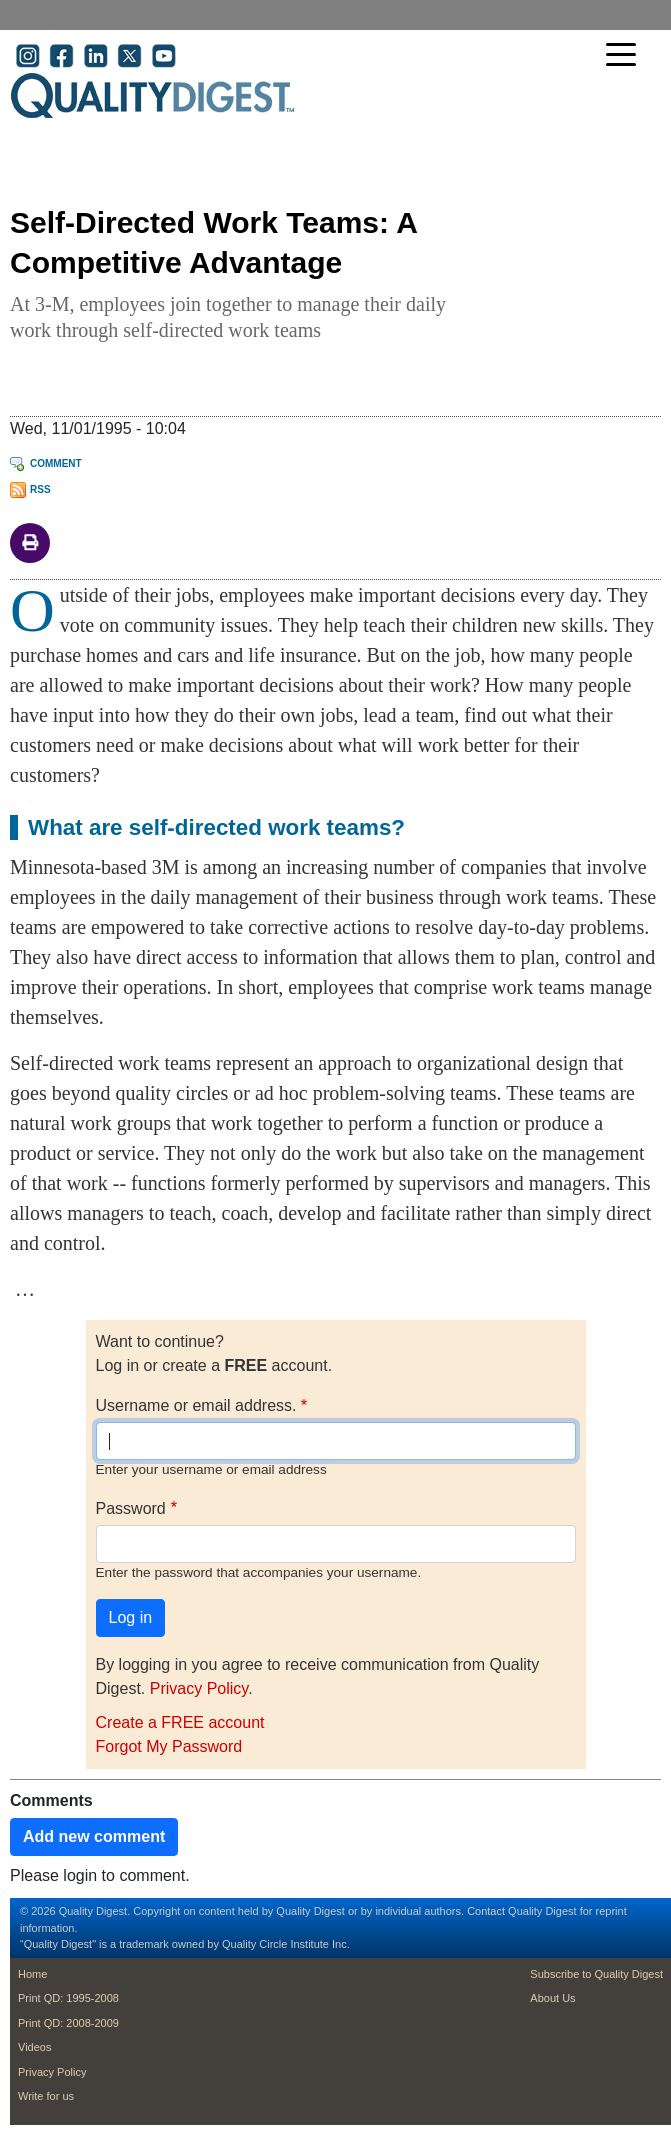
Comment (56, 463)
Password (131, 1508)
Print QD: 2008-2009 (68, 2023)
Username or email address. (196, 1405)
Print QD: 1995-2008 (68, 1998)
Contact (486, 1911)
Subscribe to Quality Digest (596, 1974)
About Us (552, 1998)
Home (32, 1974)
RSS (40, 489)
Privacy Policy (199, 1688)
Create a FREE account (180, 1722)
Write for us (46, 2096)
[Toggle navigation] (626, 56)
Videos (34, 2047)
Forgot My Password (169, 1746)
